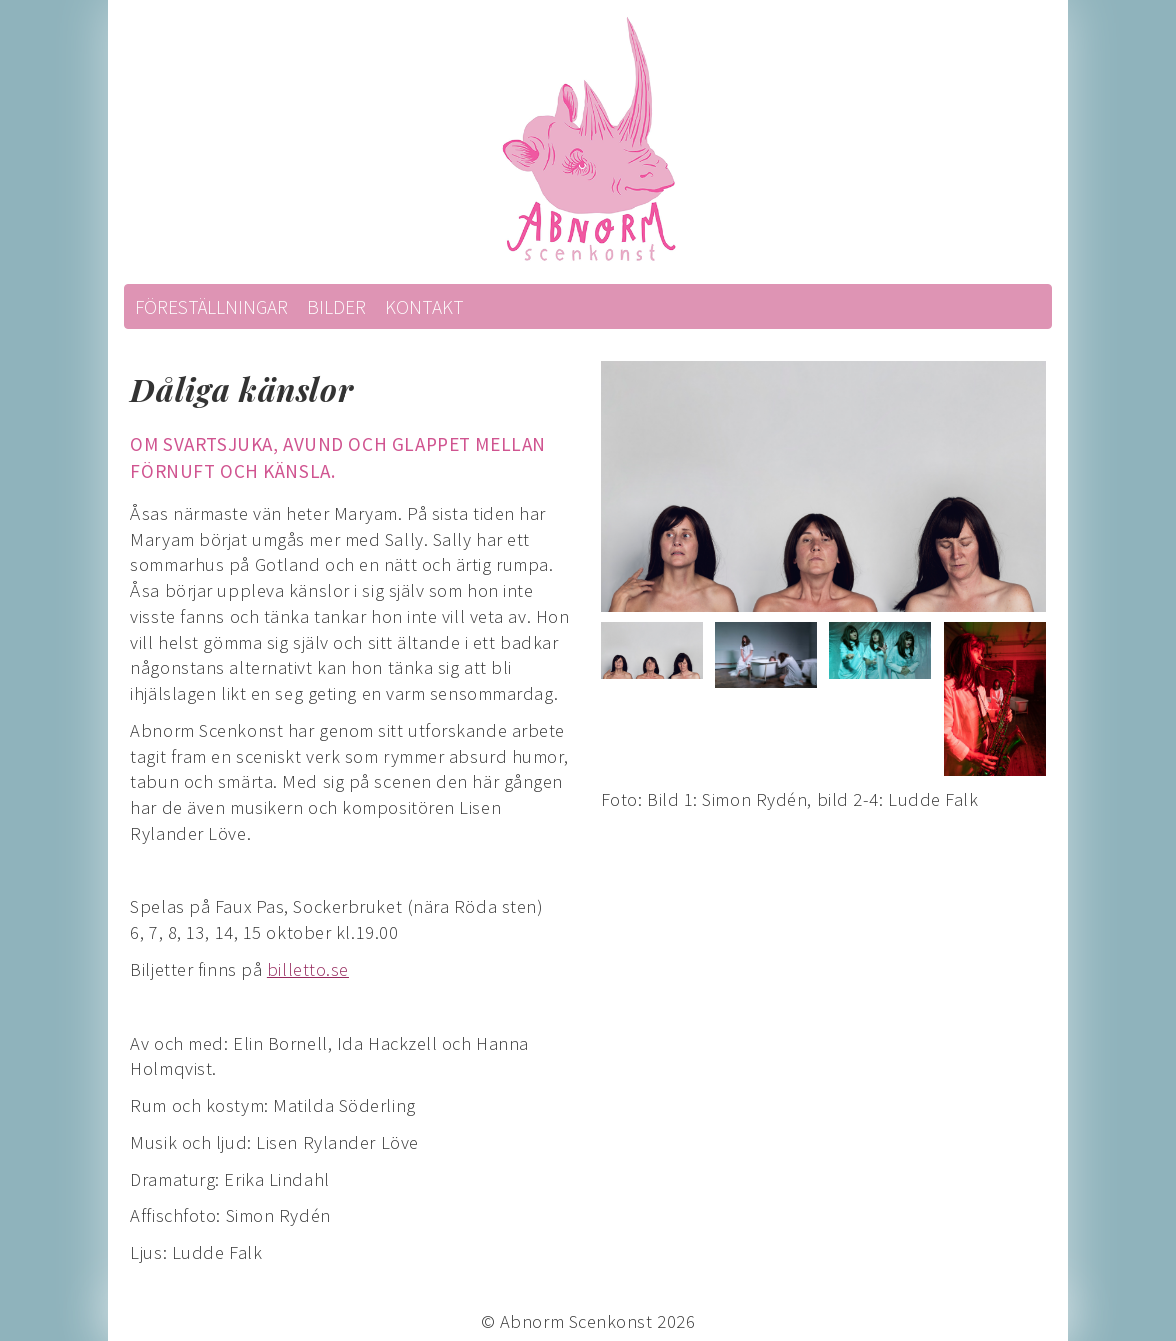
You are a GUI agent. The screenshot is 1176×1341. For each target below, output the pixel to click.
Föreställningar (211, 307)
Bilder (336, 307)
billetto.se (308, 969)
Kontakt (424, 307)
